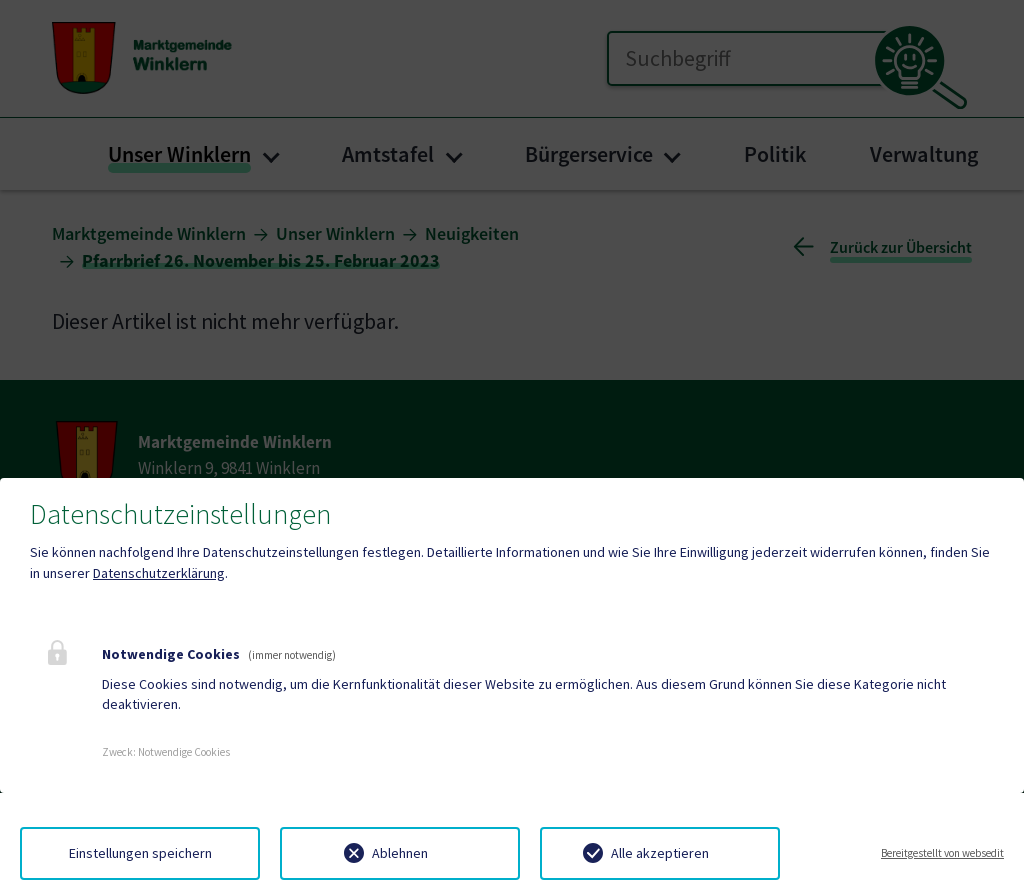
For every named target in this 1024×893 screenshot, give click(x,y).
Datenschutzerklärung (159, 573)
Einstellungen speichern (140, 853)
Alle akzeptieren (660, 853)
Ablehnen (400, 853)
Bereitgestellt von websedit (942, 853)
